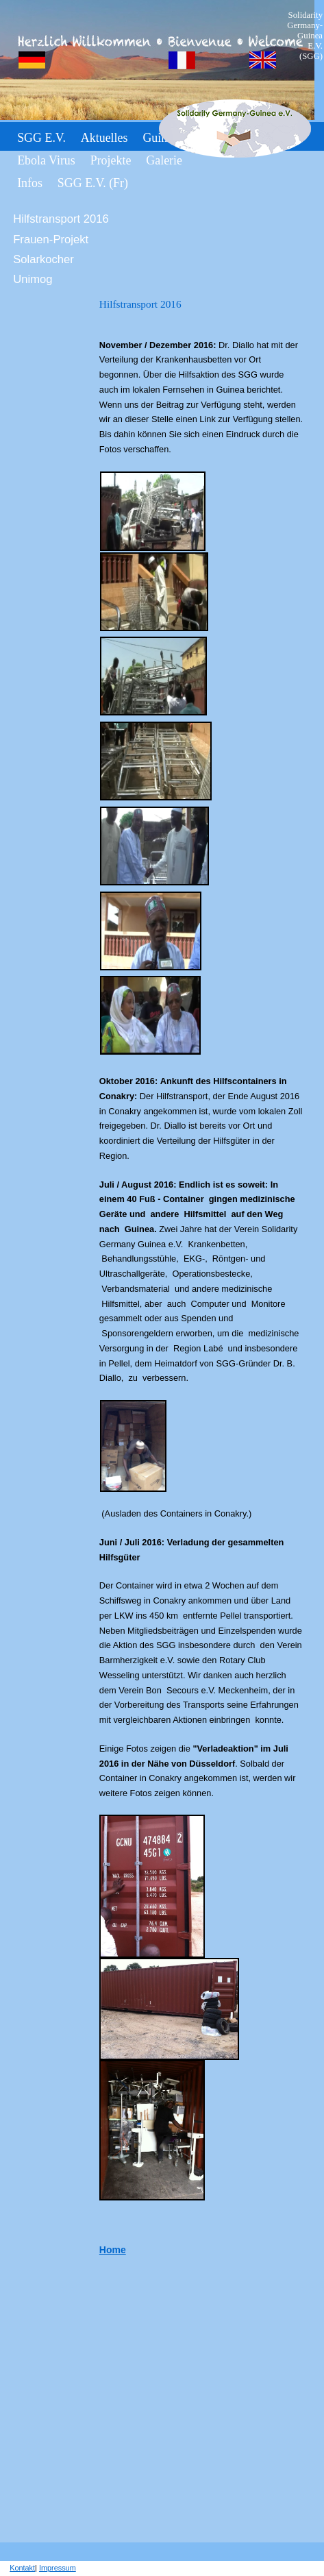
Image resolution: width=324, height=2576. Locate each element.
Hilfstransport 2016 (61, 218)
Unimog (32, 279)
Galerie (164, 160)
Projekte (111, 160)
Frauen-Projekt (50, 239)
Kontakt (22, 2568)
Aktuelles (104, 138)
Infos (29, 183)
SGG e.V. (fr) (93, 183)
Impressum (57, 2568)
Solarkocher (43, 259)
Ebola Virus (46, 160)
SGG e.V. (41, 138)
